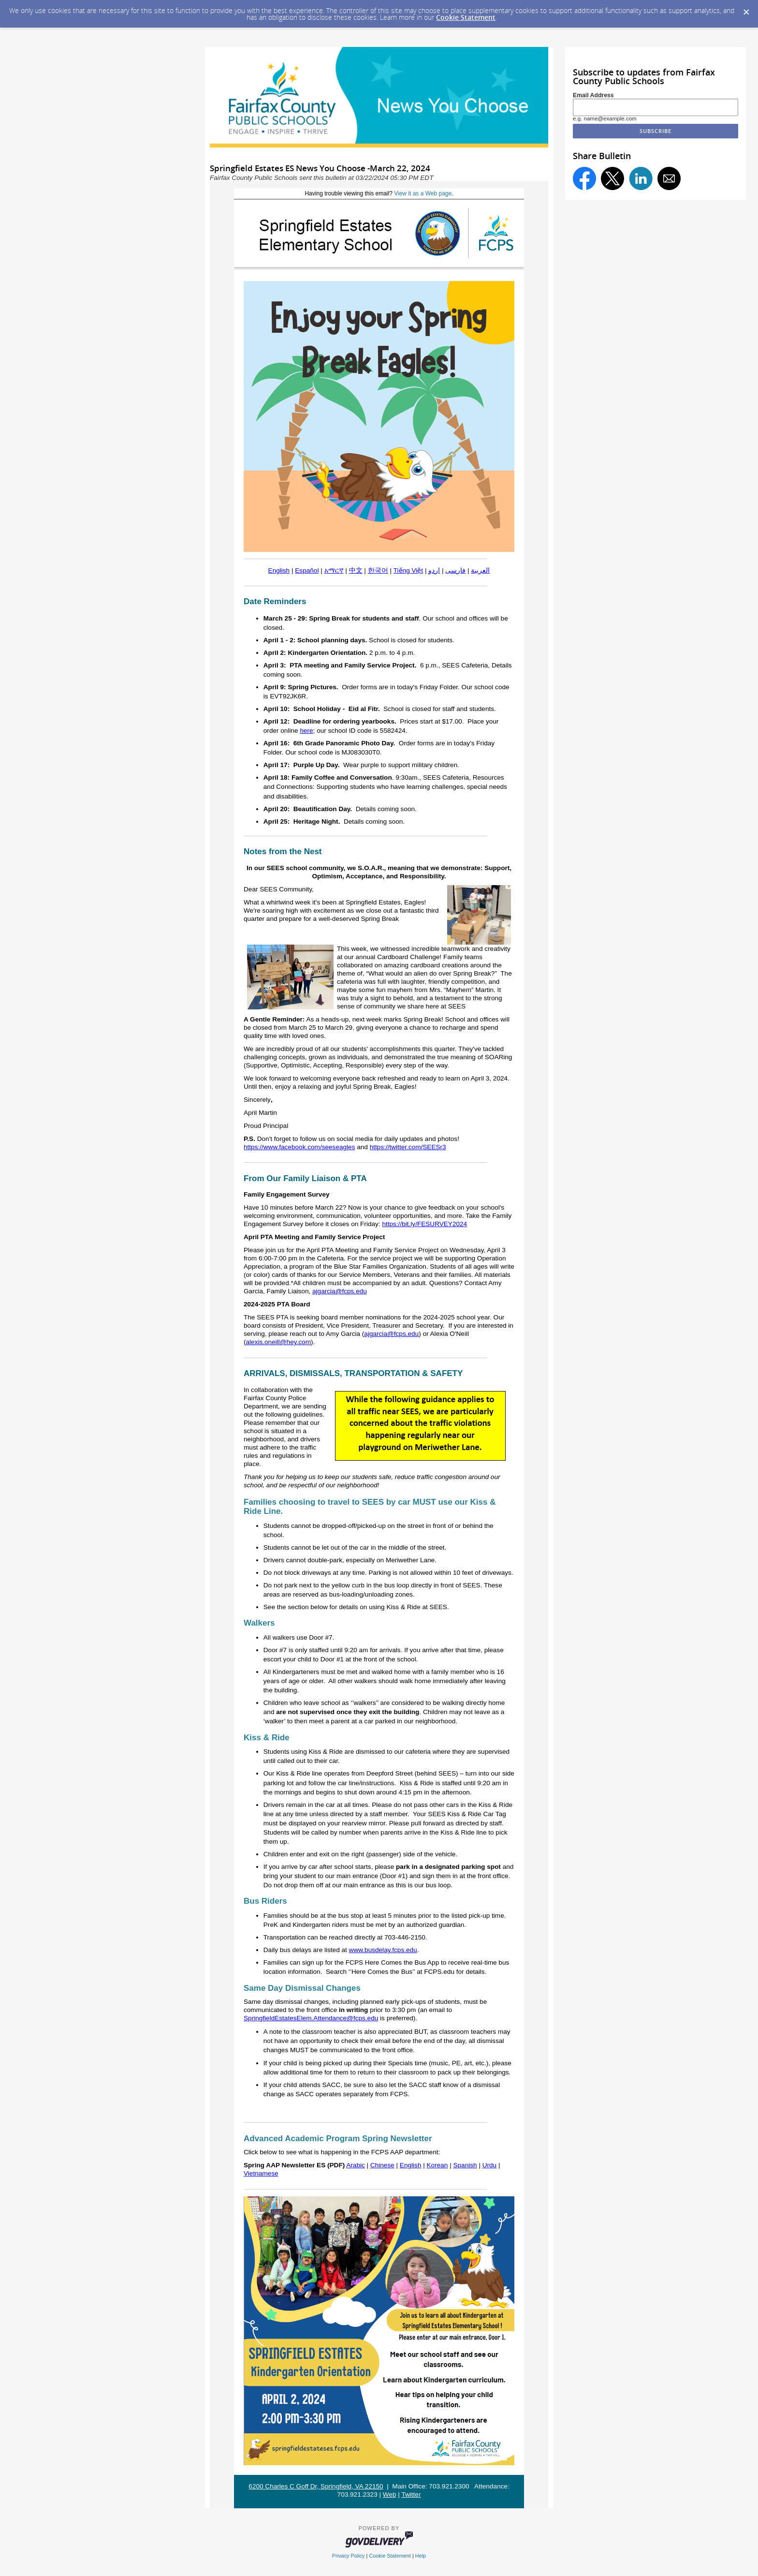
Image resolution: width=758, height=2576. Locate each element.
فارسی (455, 570)
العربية (480, 570)
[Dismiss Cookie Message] (746, 9)
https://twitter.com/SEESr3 (408, 1147)
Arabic (355, 2165)
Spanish (465, 2165)
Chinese (382, 2165)
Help (420, 2556)
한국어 (378, 570)
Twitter (411, 2494)
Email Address (593, 95)
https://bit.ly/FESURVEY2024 (424, 1224)
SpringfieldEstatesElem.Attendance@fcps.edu (311, 2018)
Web (389, 2494)
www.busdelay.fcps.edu (383, 1950)
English (279, 570)
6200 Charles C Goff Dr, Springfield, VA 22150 (315, 2486)
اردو (434, 570)
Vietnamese (261, 2173)
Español (307, 570)
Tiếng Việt (408, 570)
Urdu (489, 2165)
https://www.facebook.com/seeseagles (299, 1147)
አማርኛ (334, 570)
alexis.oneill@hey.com (278, 1342)
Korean (437, 2165)
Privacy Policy (348, 2556)
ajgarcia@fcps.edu (339, 1291)
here (306, 730)
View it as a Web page (423, 193)
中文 (356, 570)
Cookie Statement (466, 17)
